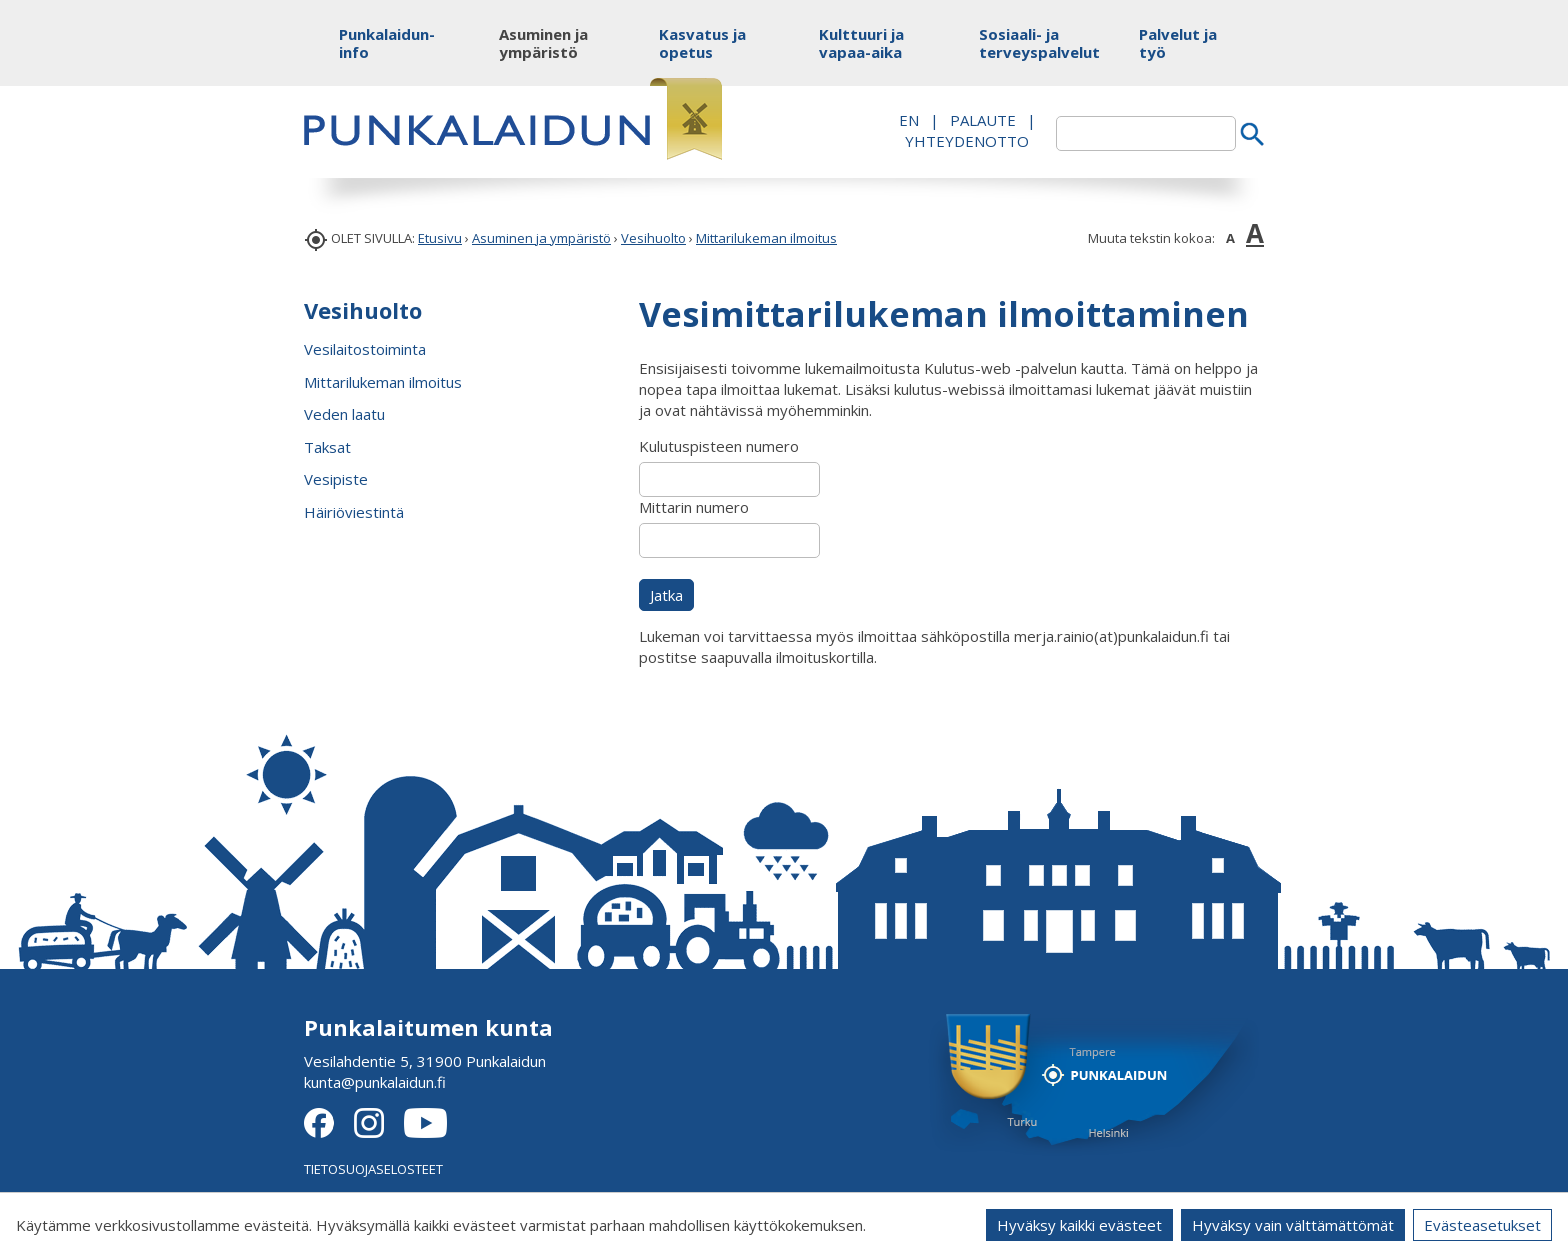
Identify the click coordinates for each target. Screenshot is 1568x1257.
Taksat (327, 447)
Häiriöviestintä (354, 512)
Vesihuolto (653, 238)
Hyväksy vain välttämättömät (1293, 1225)
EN (909, 120)
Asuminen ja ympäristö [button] (543, 43)
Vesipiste (336, 479)
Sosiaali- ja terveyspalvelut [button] (1026, 43)
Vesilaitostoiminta (365, 349)
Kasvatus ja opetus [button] (702, 43)
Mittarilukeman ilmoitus (766, 238)
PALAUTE (983, 120)
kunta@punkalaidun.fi (375, 1082)
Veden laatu (344, 414)
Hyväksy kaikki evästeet (1079, 1225)
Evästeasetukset (1482, 1225)
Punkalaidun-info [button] (386, 43)
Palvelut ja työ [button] (1178, 43)
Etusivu (440, 238)
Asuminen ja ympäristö (541, 238)
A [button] (1230, 238)
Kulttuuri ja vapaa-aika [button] (861, 43)
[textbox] (1146, 133)
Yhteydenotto (967, 141)
